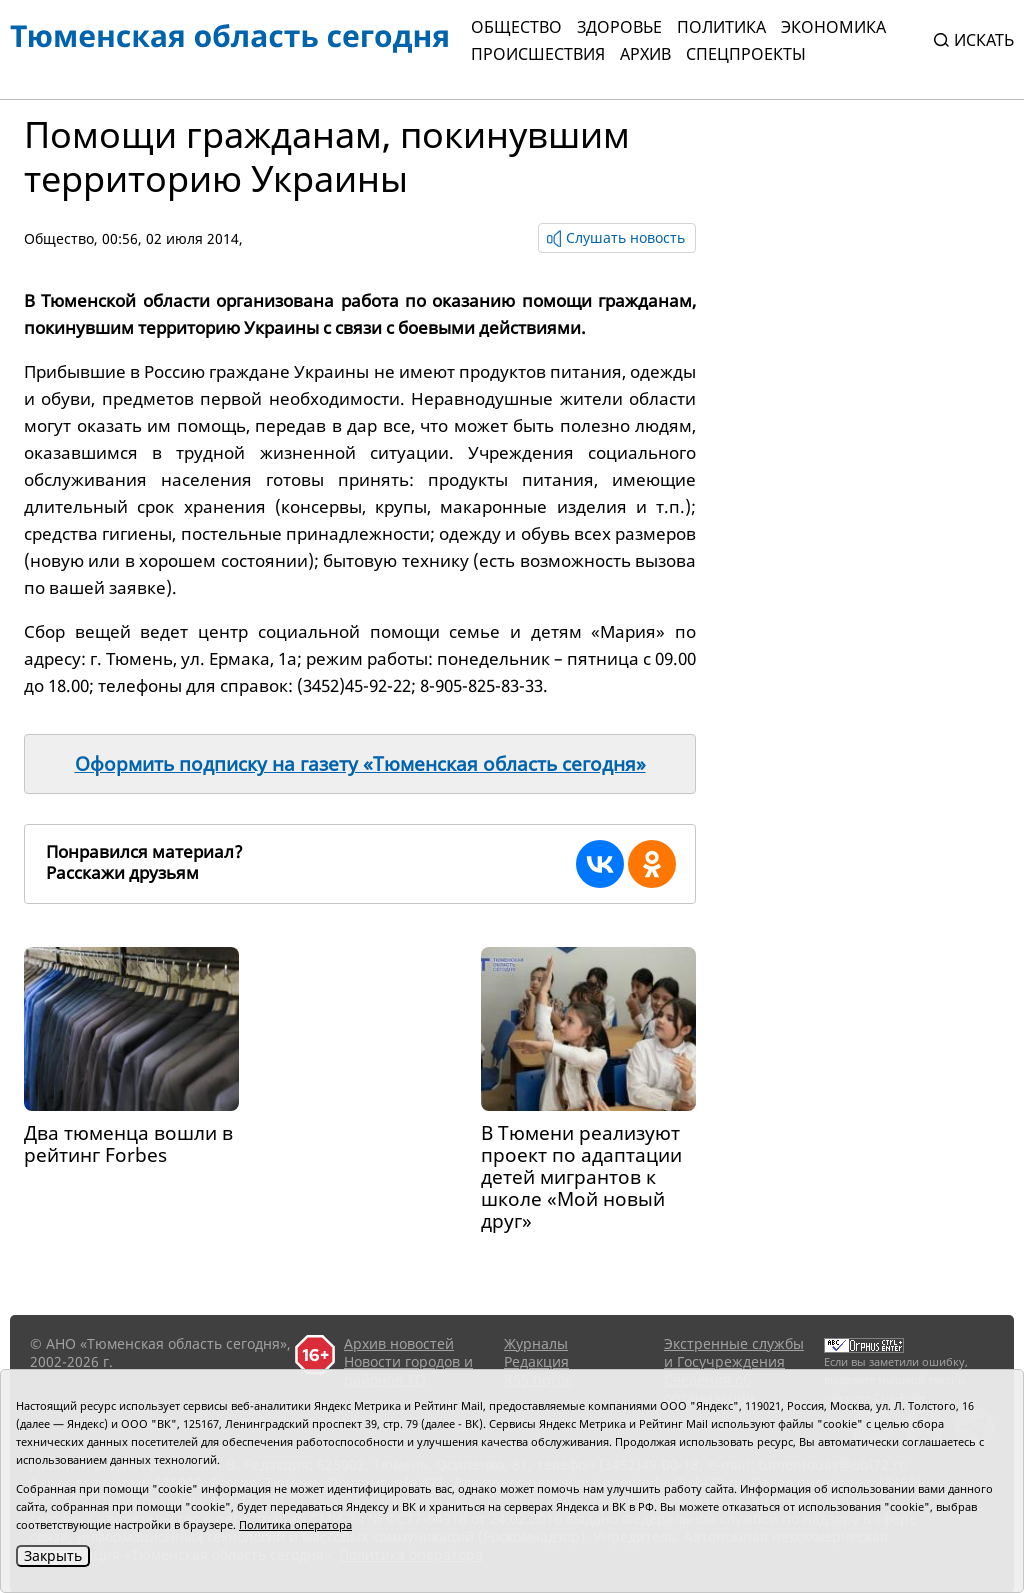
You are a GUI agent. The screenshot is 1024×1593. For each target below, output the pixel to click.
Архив (645, 54)
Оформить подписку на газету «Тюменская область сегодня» (360, 764)
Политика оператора (295, 1524)
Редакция (536, 1361)
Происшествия (538, 54)
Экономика (833, 27)
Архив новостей (399, 1343)
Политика (721, 27)
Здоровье (619, 27)
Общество (516, 27)
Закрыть (53, 1555)
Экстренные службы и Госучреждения (734, 1352)
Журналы (536, 1343)
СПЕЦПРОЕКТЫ (746, 54)
